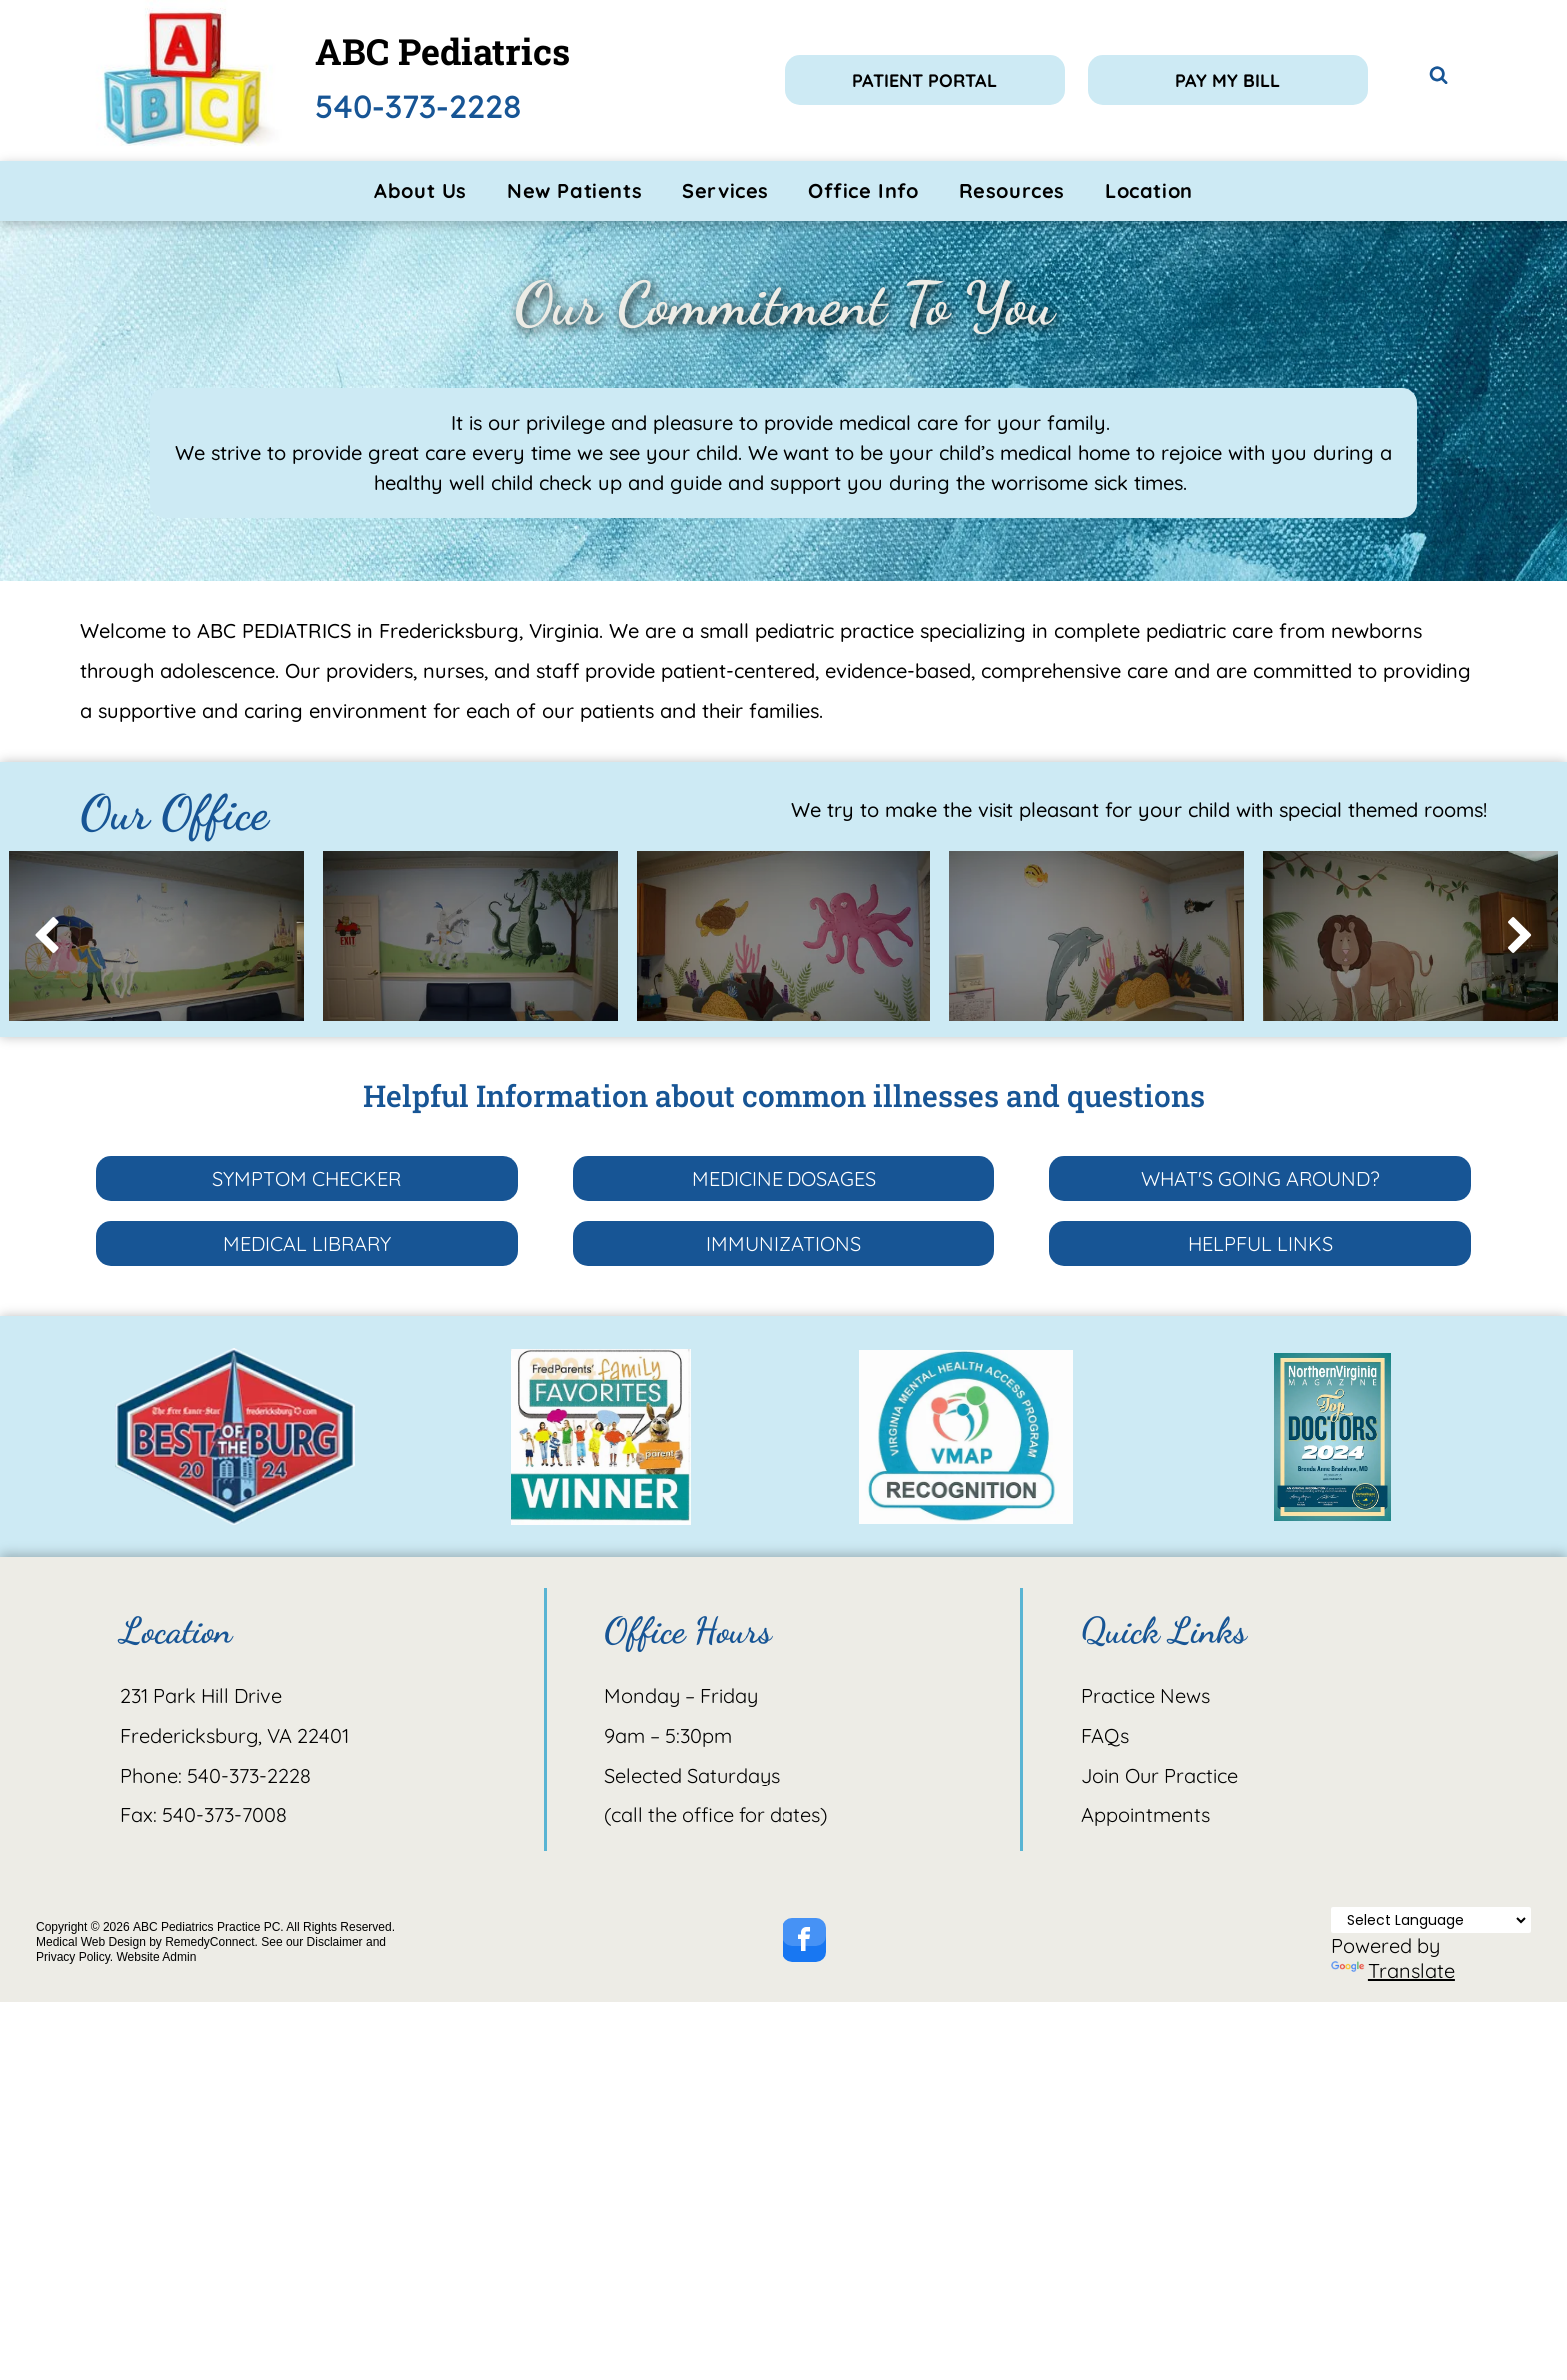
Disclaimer (335, 1942)
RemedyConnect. (211, 1942)
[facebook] (804, 1942)
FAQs (1105, 1735)
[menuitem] (420, 191)
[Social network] (1439, 77)
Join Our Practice (1159, 1775)
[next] (1520, 936)
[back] (46, 936)
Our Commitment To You (784, 304)
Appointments (1145, 1814)
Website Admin (156, 1957)
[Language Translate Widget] (1431, 1920)
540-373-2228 (418, 106)
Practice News (1145, 1695)
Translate (1393, 1970)
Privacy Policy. (74, 1957)
